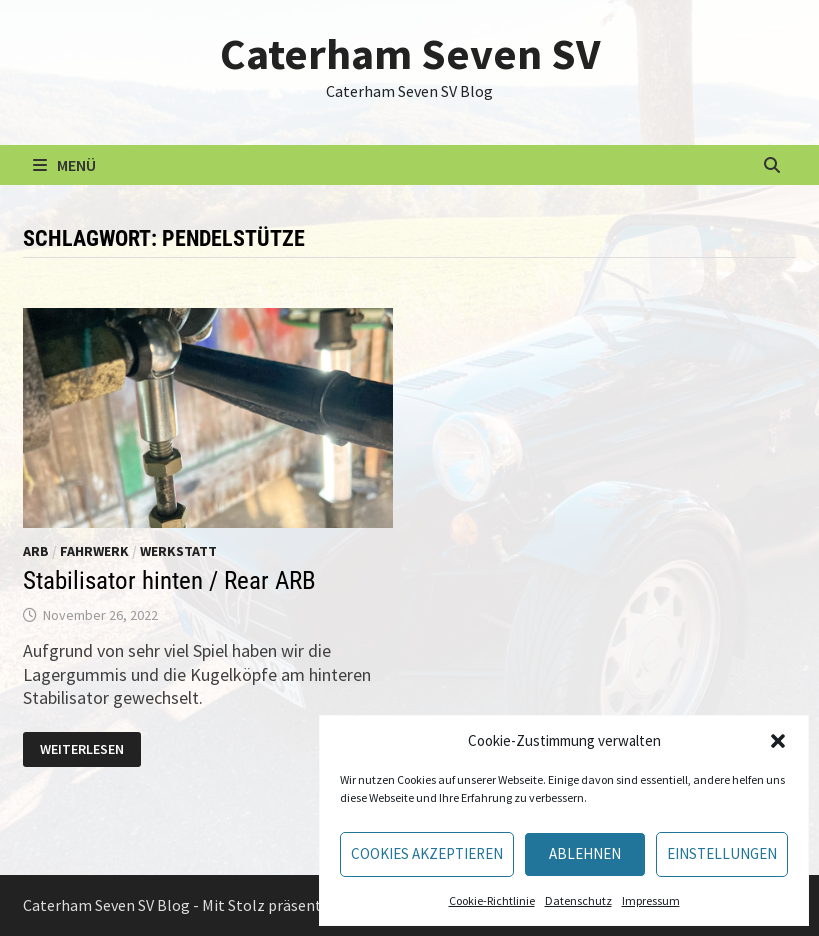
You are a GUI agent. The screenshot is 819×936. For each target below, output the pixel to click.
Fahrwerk (94, 551)
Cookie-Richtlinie (492, 900)
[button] (778, 741)
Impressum (651, 900)
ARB (36, 551)
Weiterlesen (83, 749)
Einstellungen (722, 853)
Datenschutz (578, 900)
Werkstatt (178, 551)
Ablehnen (585, 853)
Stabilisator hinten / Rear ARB (169, 580)
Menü (64, 165)
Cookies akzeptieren (427, 853)
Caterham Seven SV (410, 53)
